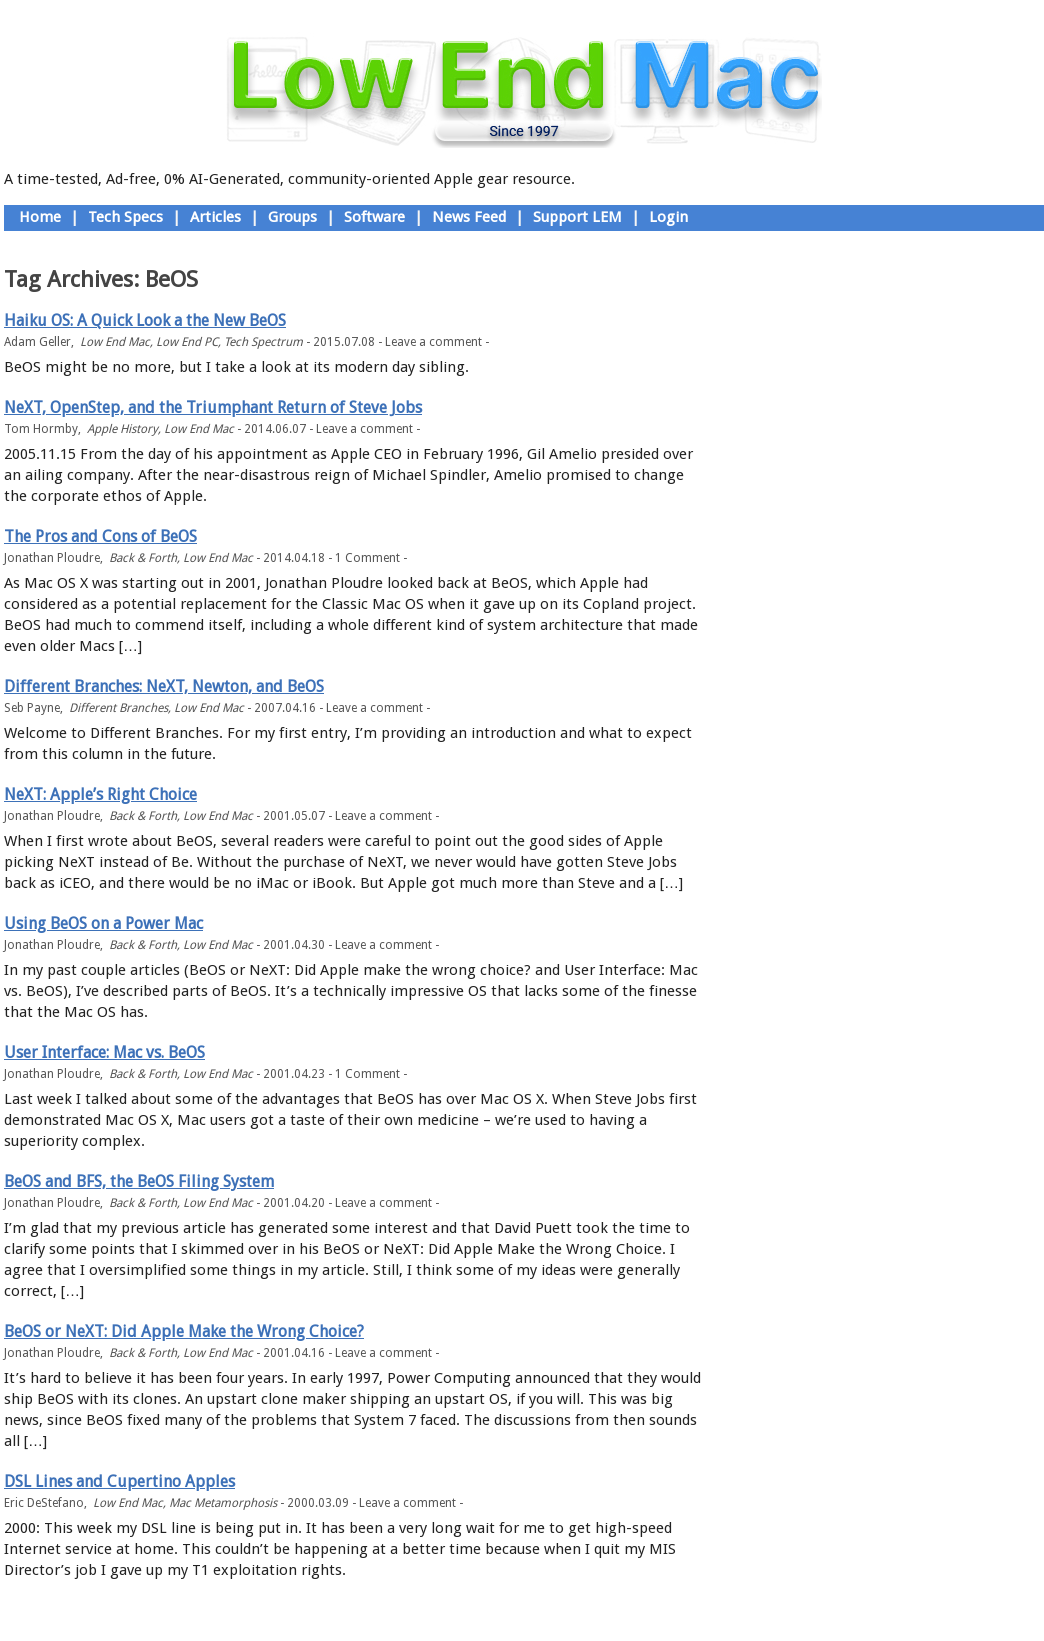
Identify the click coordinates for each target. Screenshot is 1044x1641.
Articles (215, 217)
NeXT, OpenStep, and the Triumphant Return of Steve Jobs (213, 407)
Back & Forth (143, 558)
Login (668, 217)
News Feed (469, 217)
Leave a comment (433, 342)
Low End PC (187, 342)
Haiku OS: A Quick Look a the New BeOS (145, 320)
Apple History (122, 429)
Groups (292, 217)
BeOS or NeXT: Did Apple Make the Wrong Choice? (184, 1331)
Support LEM (577, 217)
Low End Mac (115, 342)
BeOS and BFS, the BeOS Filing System (139, 1181)
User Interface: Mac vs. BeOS (104, 1052)
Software (374, 217)
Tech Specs (125, 217)
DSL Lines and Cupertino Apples (119, 1481)
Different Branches (118, 708)
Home (40, 217)
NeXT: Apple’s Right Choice (100, 794)
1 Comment (367, 558)
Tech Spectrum (263, 342)
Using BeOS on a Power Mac (103, 923)
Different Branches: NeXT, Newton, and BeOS (164, 686)
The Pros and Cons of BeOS (100, 536)
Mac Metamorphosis (223, 1503)
